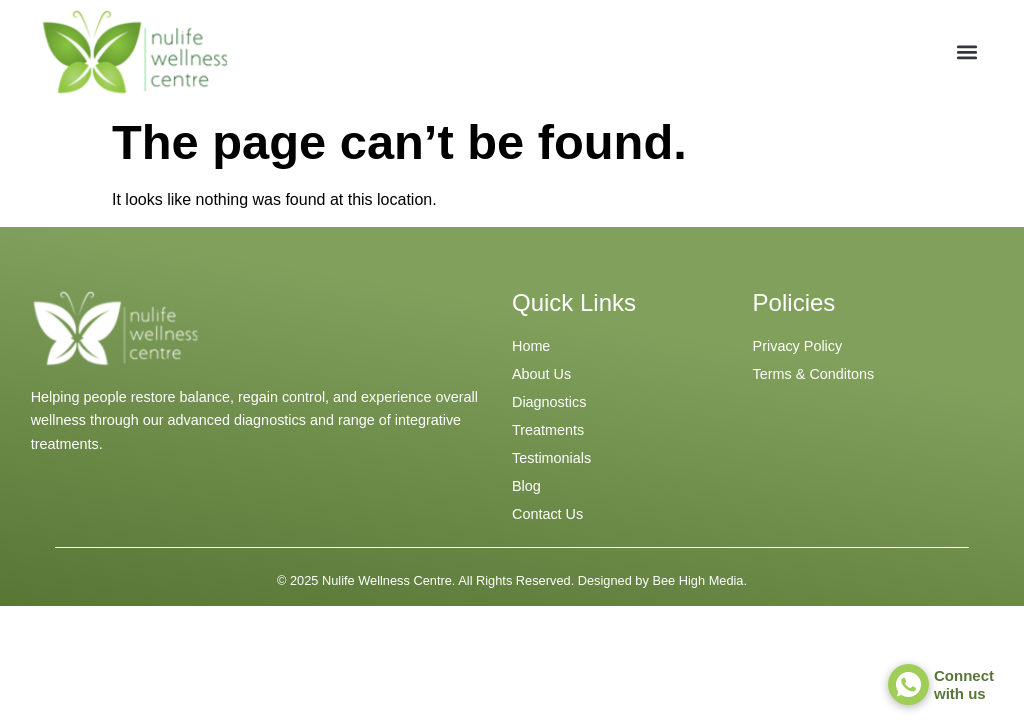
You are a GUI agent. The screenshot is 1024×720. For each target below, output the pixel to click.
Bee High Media (697, 580)
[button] (967, 52)
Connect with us (964, 684)
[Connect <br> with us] (908, 684)
